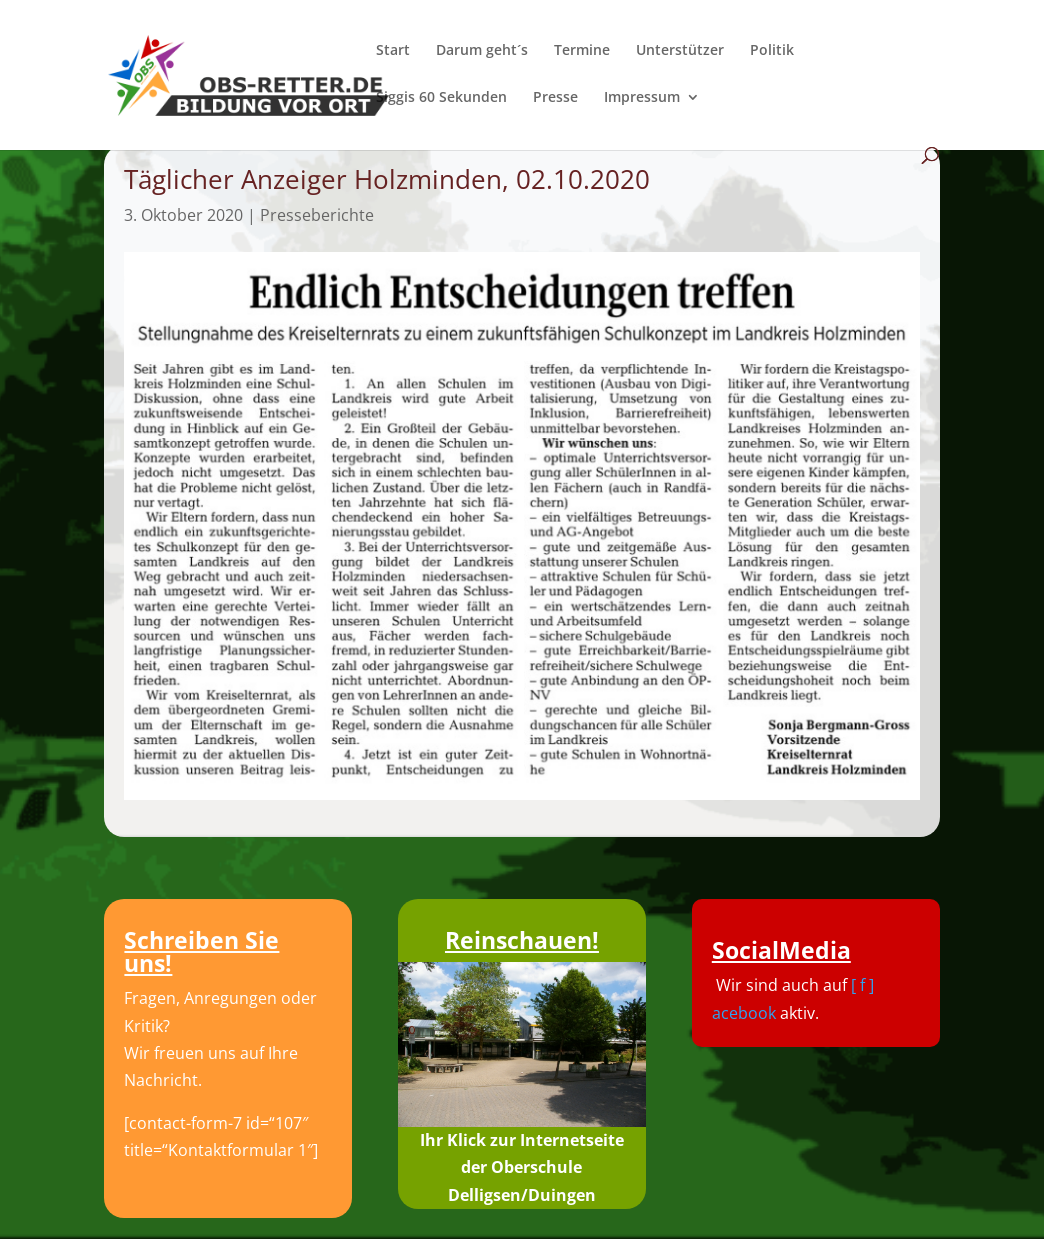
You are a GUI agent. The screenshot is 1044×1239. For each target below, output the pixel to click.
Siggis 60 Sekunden (441, 98)
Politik (772, 51)
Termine (582, 51)
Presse (555, 98)
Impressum (642, 98)
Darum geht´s (482, 51)
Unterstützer (680, 51)
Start (393, 51)
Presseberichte (317, 215)
